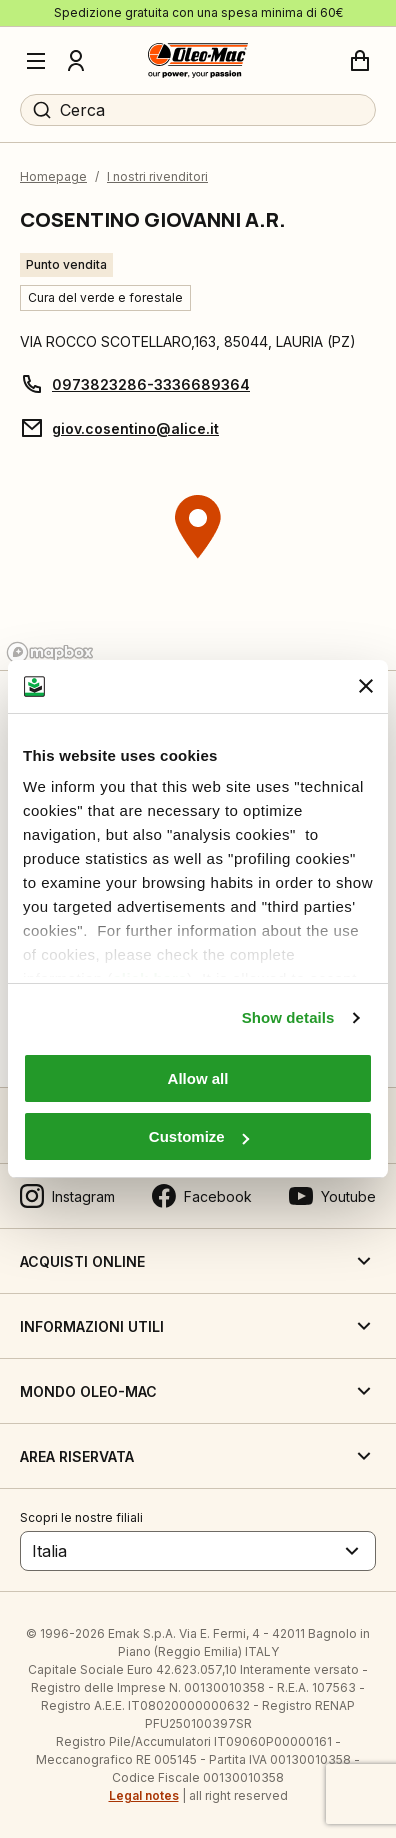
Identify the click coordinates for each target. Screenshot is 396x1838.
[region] (198, 565)
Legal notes (144, 1795)
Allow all (198, 1078)
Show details (288, 1017)
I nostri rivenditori (157, 176)
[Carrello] (360, 61)
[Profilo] (76, 61)
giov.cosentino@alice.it (135, 428)
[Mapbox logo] (50, 652)
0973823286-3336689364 (151, 384)
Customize (199, 1136)
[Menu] (36, 61)
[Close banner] (366, 686)
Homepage (53, 176)
